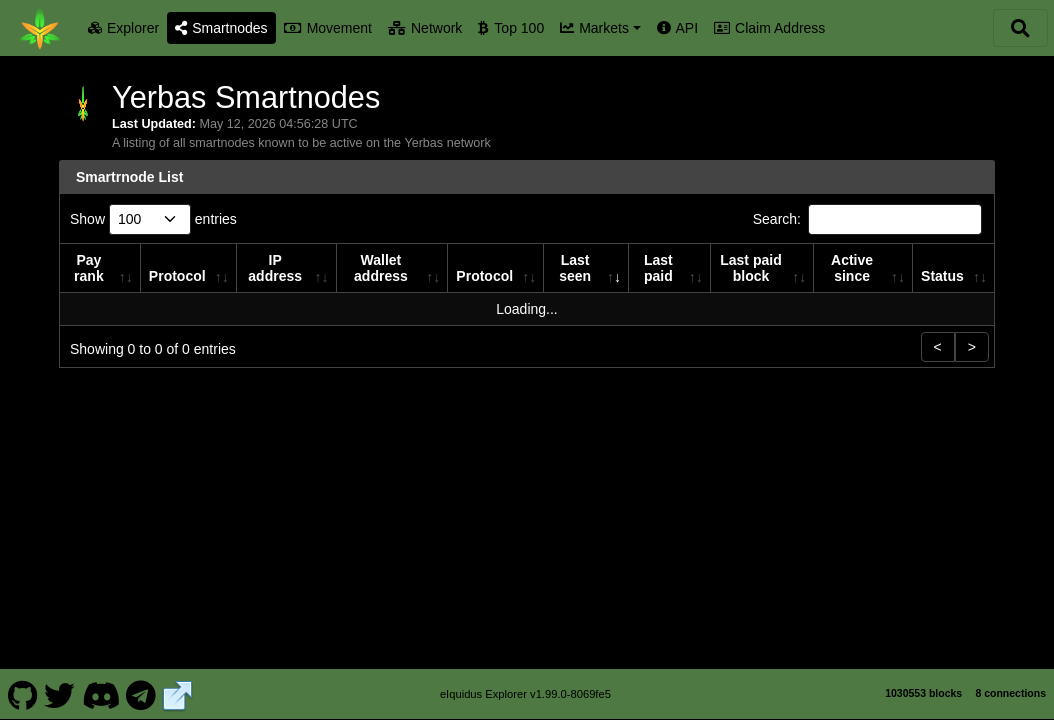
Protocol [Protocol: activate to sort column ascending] (177, 276)
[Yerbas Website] (178, 694)
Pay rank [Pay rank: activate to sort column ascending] (89, 268)
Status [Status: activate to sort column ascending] (942, 276)
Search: (867, 219)
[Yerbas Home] (40, 28)
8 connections (1010, 693)
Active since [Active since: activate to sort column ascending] (852, 268)
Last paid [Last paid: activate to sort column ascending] (658, 268)
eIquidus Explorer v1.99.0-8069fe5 (525, 694)
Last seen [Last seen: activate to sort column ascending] (575, 268)
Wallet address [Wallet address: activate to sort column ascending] (381, 268)
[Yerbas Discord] (100, 694)
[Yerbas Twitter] (60, 694)
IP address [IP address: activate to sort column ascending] (275, 268)
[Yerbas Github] (22, 694)
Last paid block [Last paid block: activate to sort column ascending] (750, 268)
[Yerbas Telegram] (141, 694)
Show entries (153, 219)
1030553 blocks (923, 693)
